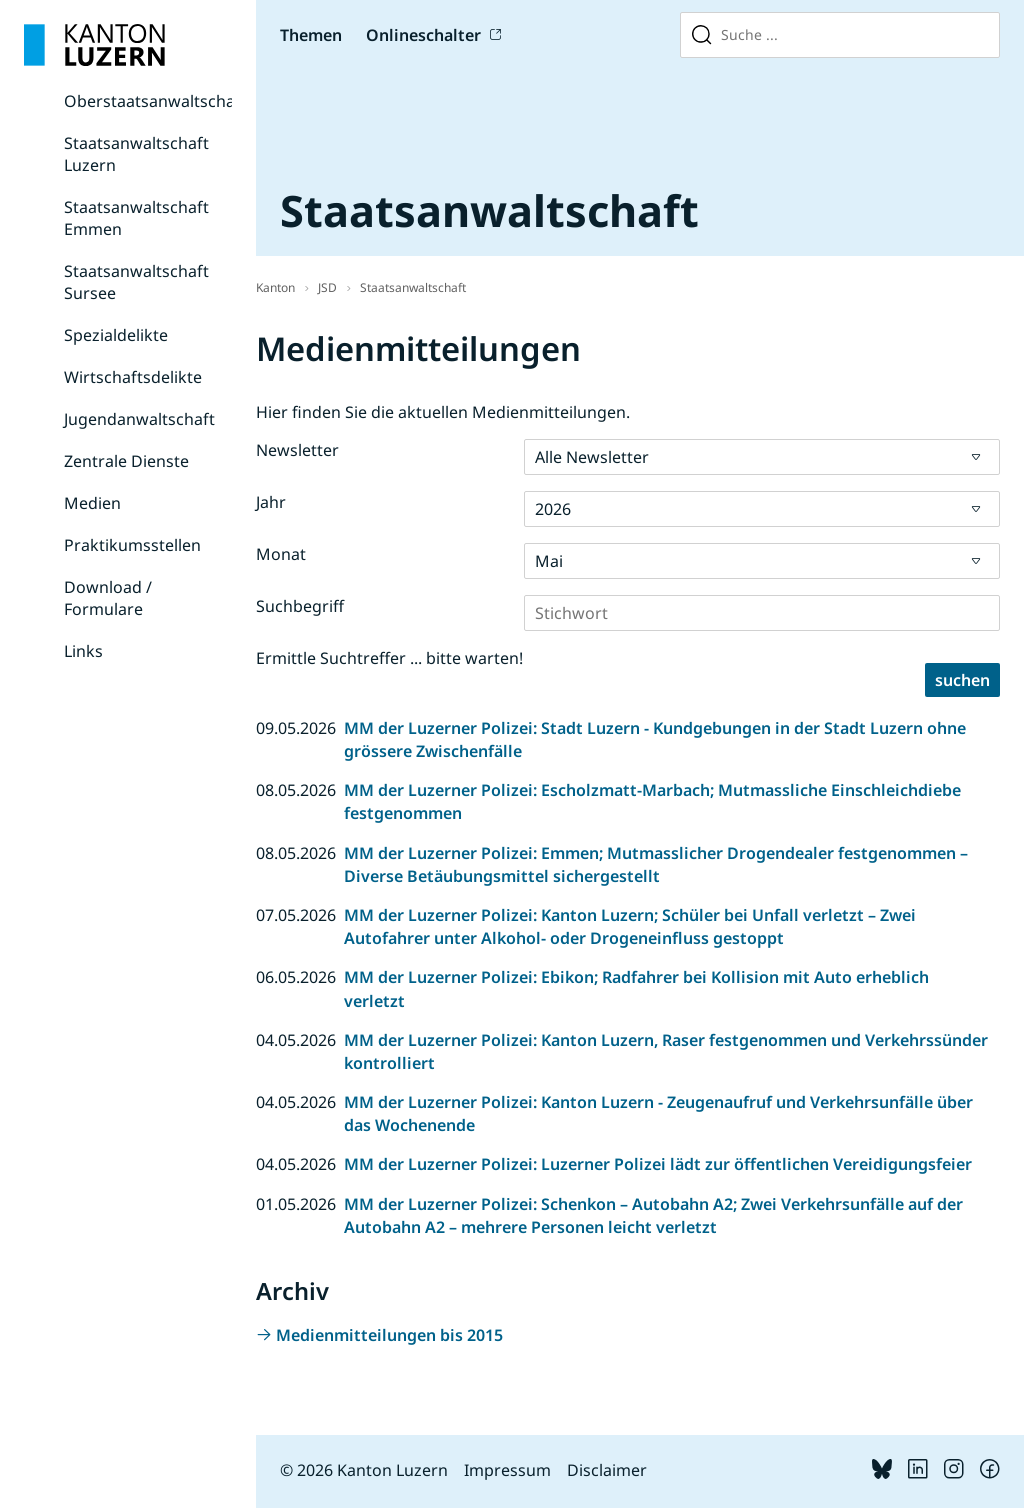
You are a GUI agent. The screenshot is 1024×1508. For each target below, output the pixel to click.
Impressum (507, 1470)
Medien (92, 503)
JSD (327, 287)
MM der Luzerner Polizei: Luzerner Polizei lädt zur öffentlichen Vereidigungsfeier (658, 1164)
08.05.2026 (296, 790)
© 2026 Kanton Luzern (364, 1470)
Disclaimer (607, 1470)
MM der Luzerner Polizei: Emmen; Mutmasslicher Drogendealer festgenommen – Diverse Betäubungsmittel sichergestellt (656, 864)
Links (83, 651)
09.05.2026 (296, 728)
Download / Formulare (108, 598)
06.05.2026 (296, 977)
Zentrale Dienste (126, 461)
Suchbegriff (300, 606)
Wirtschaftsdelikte (133, 377)
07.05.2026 (296, 915)
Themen (311, 35)
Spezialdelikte (116, 335)
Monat (281, 554)
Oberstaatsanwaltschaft (155, 101)
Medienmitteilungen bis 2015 (389, 1335)
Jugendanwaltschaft (139, 419)
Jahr (271, 502)
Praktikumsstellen (132, 545)
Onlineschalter (423, 35)
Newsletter (297, 450)
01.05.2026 (296, 1204)
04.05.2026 (296, 1040)
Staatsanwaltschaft (413, 287)
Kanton (275, 287)
